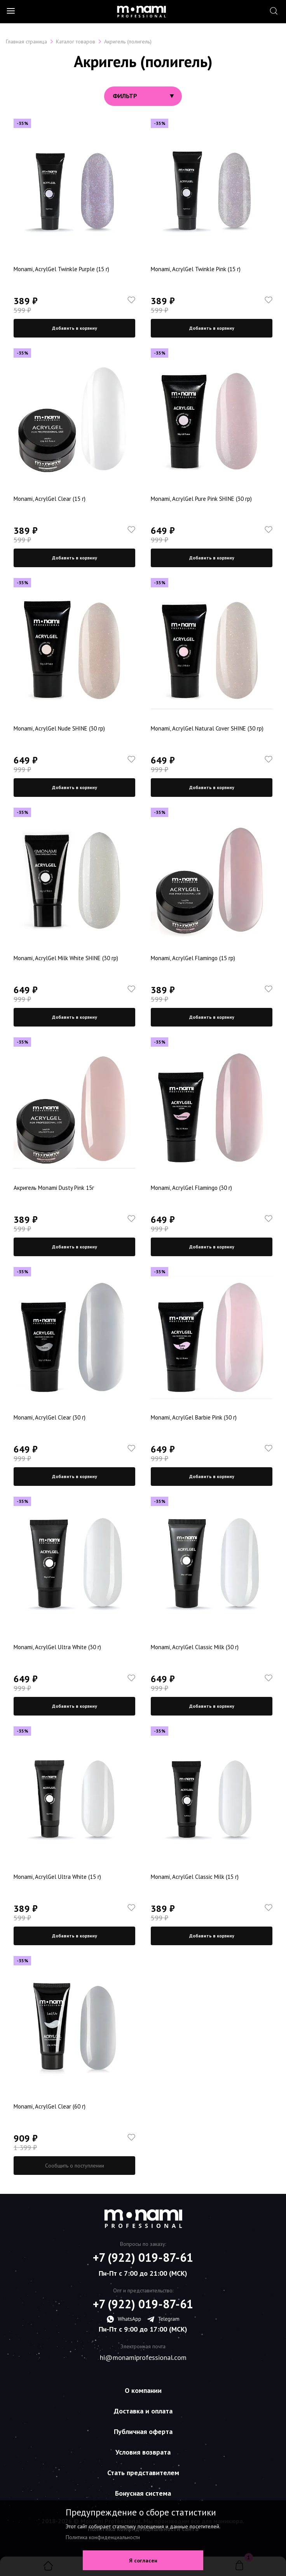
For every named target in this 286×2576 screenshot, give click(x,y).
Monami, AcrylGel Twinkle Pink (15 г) (196, 269)
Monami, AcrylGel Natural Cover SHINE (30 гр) (207, 728)
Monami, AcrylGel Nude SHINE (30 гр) (59, 728)
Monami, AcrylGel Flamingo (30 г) (191, 1187)
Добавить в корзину (74, 328)
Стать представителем (143, 2472)
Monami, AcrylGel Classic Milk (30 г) (195, 1647)
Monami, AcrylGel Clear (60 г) (49, 2106)
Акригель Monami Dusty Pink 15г (54, 1187)
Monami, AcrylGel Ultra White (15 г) (57, 1876)
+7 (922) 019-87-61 (143, 2257)
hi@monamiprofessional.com (143, 2357)
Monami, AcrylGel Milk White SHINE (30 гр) (66, 958)
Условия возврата (143, 2452)
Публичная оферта (143, 2431)
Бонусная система (143, 2493)
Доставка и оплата (143, 2410)
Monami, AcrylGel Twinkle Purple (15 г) (61, 269)
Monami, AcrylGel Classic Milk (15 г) (195, 1876)
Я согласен (143, 2560)
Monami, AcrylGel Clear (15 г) (49, 498)
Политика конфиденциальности (103, 2537)
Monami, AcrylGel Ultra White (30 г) (57, 1647)
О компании (143, 2390)
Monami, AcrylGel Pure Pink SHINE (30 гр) (201, 498)
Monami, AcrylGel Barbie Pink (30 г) (194, 1417)
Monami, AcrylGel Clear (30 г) (49, 1417)
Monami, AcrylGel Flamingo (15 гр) (193, 958)
